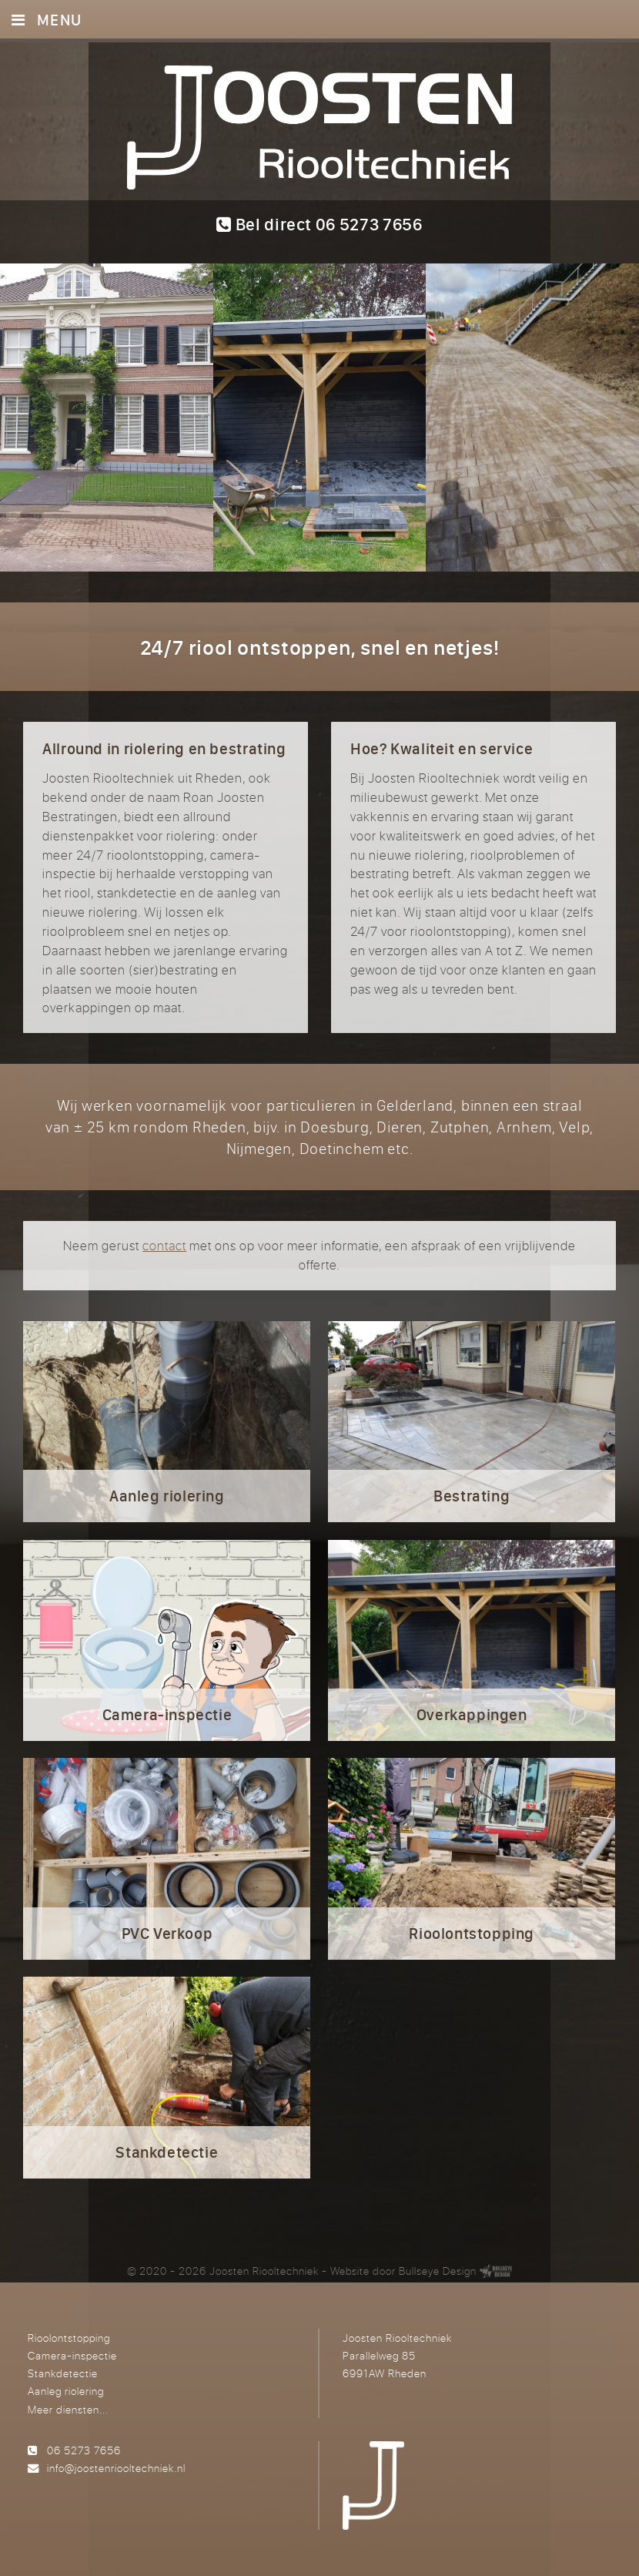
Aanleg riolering (66, 2390)
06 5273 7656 (84, 2450)
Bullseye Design (438, 2270)
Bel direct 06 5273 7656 (319, 224)
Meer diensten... (68, 2409)
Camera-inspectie (72, 2355)
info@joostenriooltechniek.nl (116, 2467)
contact (164, 1245)
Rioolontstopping (69, 2337)
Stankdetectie (63, 2373)
